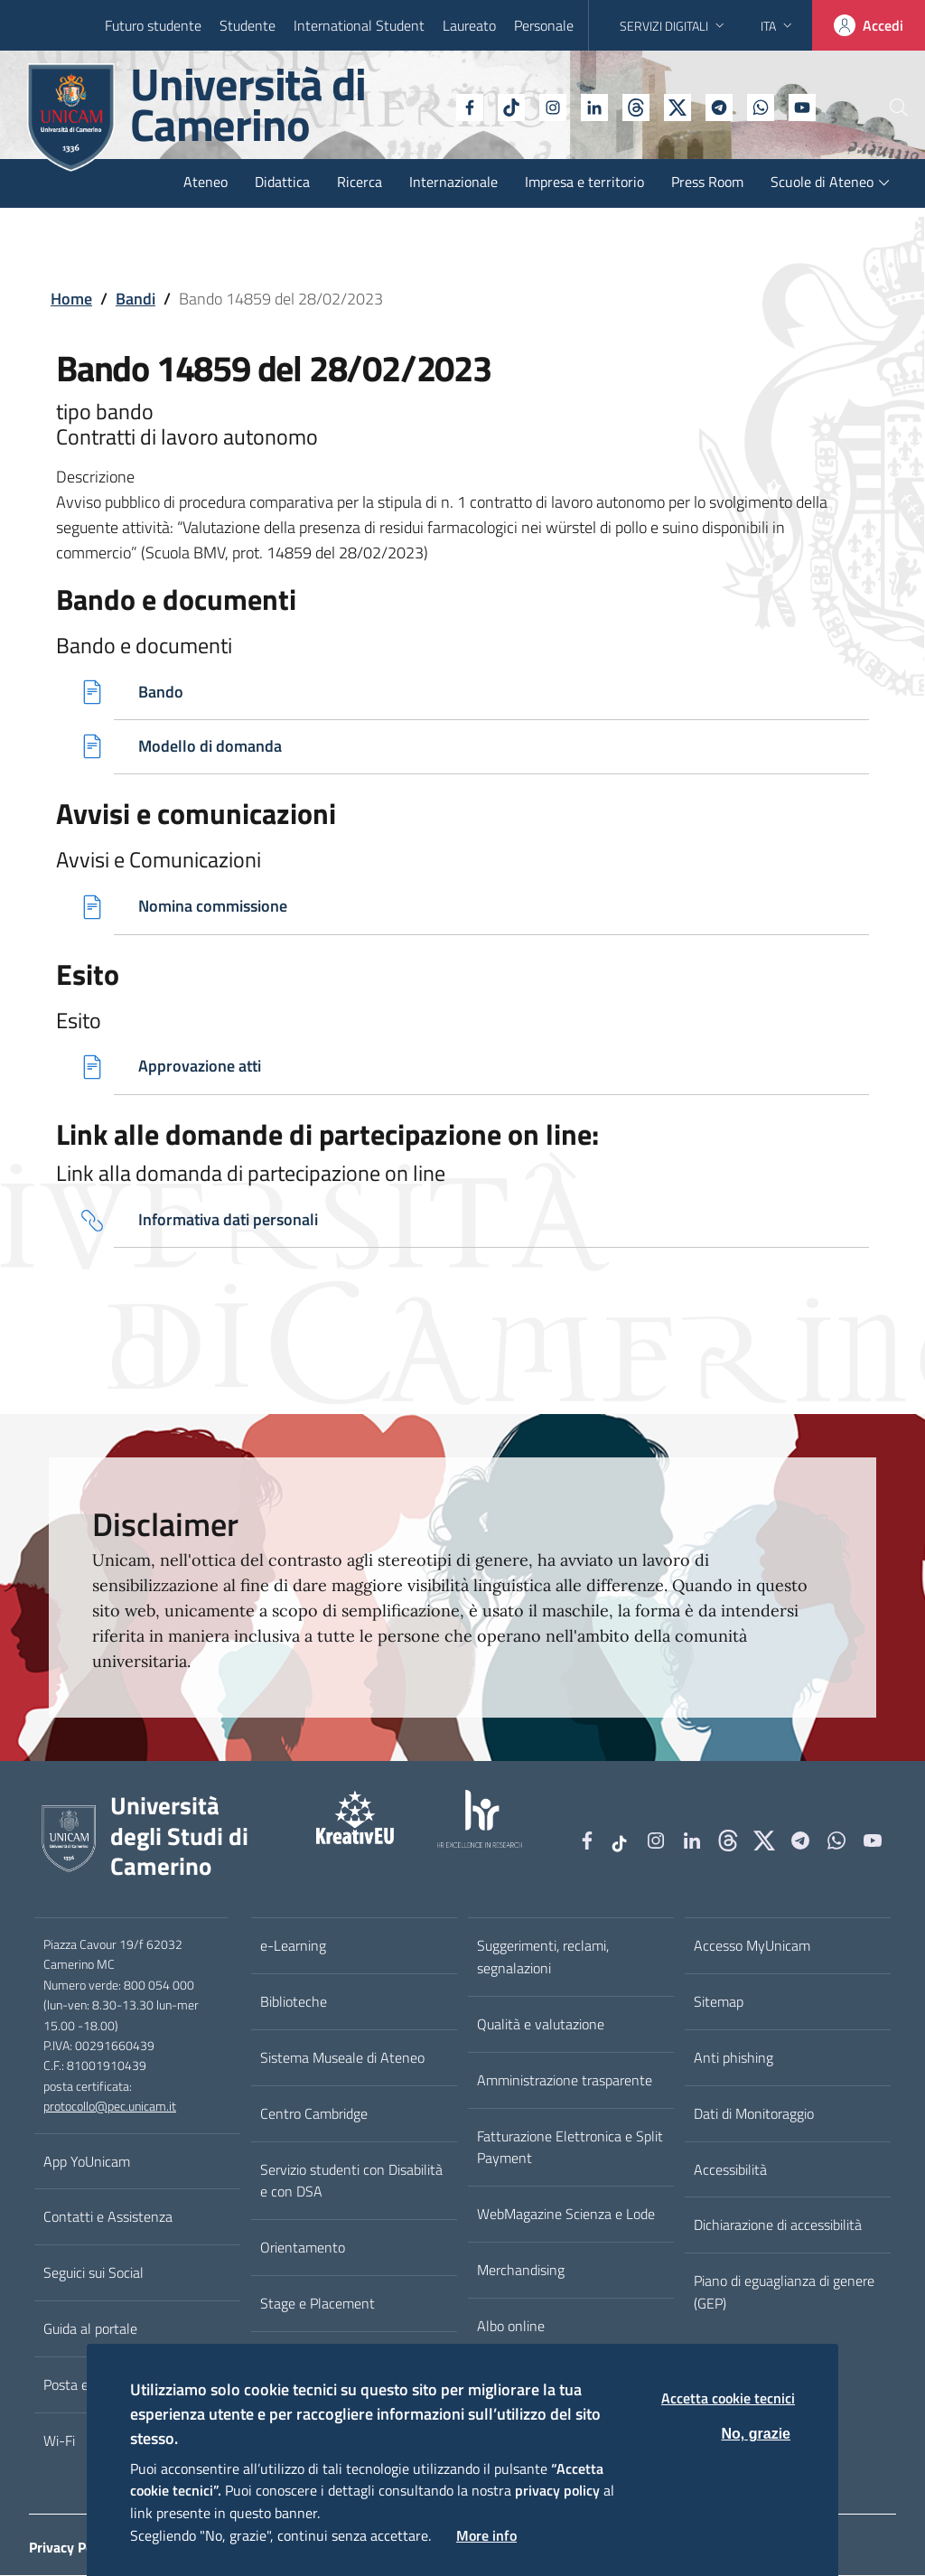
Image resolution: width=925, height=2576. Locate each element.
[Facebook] (420, 106)
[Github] (586, 106)
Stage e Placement (317, 2305)
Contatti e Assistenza (108, 2218)
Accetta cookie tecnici (728, 2398)
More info (486, 2535)
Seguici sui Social (93, 2274)
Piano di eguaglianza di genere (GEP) (784, 2294)
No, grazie (756, 2433)
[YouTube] (752, 106)
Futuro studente (153, 25)
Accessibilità (730, 2170)
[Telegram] (669, 106)
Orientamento (302, 2249)
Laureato (469, 25)
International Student (359, 25)
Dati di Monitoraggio (754, 2114)
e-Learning (293, 1947)
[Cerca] (881, 107)
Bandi (135, 298)
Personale (544, 25)
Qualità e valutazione (540, 2026)
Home (71, 298)
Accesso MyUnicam (752, 1947)
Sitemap (718, 2003)
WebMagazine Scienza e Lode (566, 2215)
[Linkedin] (544, 106)
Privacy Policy (72, 2549)
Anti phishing (733, 2059)
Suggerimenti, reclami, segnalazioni (543, 1958)
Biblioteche (293, 2003)
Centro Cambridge (314, 2114)
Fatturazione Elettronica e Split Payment (570, 2148)
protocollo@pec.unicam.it (109, 2108)
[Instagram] (503, 106)
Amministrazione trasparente (564, 2081)
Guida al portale (90, 2330)
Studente (248, 25)
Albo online (511, 2327)
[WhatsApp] (711, 106)
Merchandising (521, 2271)
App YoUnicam (86, 2162)
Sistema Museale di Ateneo (342, 2059)
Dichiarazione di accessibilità (778, 2226)
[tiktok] (461, 106)
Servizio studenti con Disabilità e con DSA (351, 2181)
